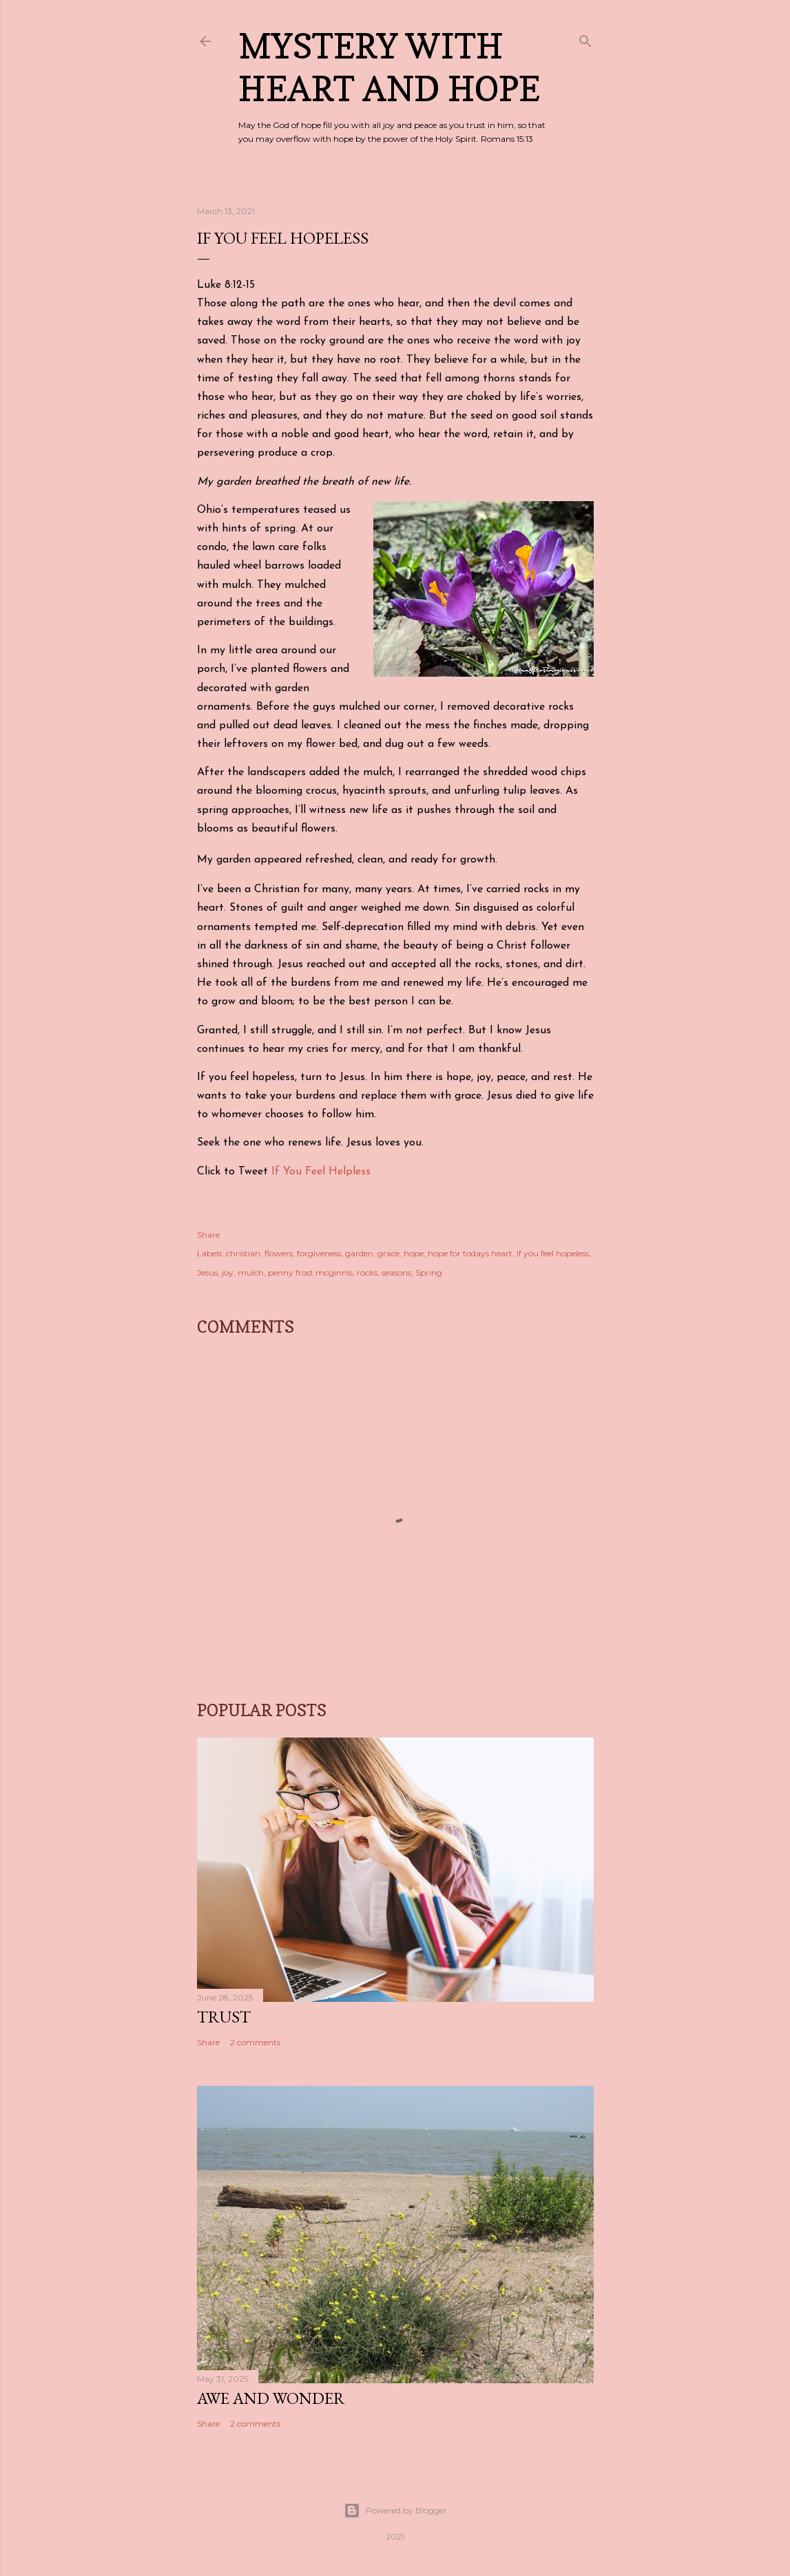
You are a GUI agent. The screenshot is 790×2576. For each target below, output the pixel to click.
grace (388, 1253)
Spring (428, 1272)
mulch (251, 1272)
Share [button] (208, 1234)
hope (414, 1253)
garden (359, 1253)
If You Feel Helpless (321, 1171)
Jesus (207, 1272)
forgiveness (319, 1253)
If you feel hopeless (553, 1253)
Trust (224, 2016)
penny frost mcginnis (310, 1272)
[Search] (585, 38)
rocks (367, 1272)
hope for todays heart (470, 1253)
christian (243, 1253)
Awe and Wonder (271, 2398)
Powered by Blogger (395, 2510)
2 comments (255, 2042)
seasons (396, 1272)
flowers (278, 1253)
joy (227, 1272)
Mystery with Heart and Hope (389, 67)
